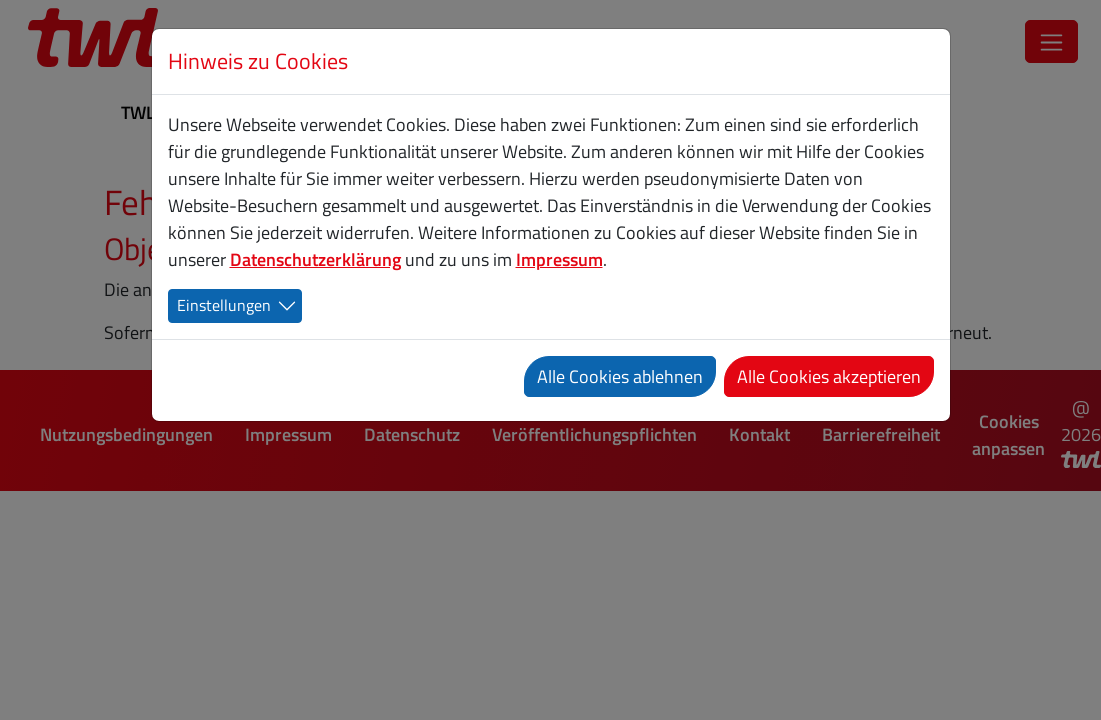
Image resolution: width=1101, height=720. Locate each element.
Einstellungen (224, 305)
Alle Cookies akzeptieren (829, 376)
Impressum (559, 259)
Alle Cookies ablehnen (620, 376)
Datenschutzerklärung (315, 259)
